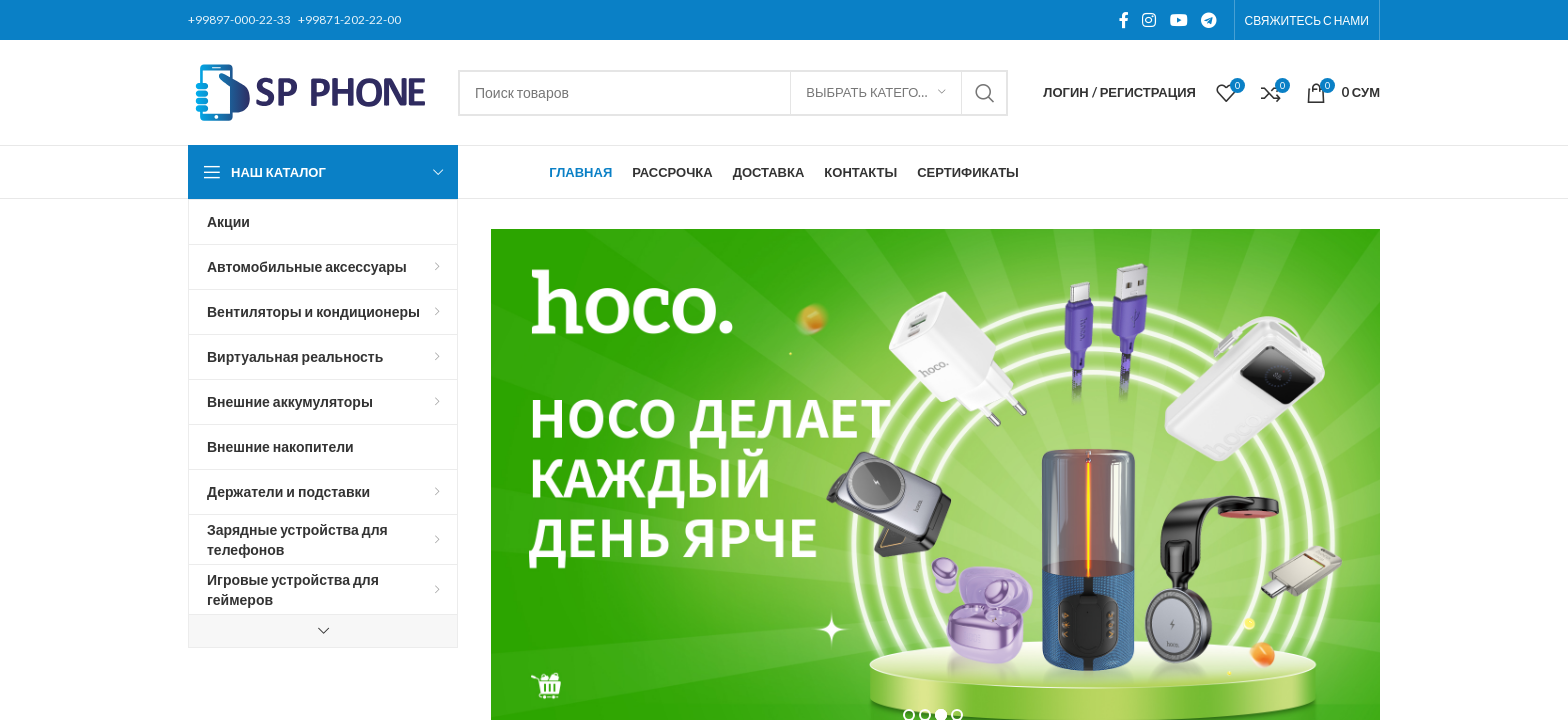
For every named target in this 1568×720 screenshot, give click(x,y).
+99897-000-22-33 (239, 19)
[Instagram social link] (1149, 20)
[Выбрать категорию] (876, 93)
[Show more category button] (323, 631)
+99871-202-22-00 (349, 19)
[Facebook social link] (1124, 20)
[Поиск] (733, 93)
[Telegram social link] (1208, 20)
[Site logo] (313, 90)
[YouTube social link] (1178, 20)
